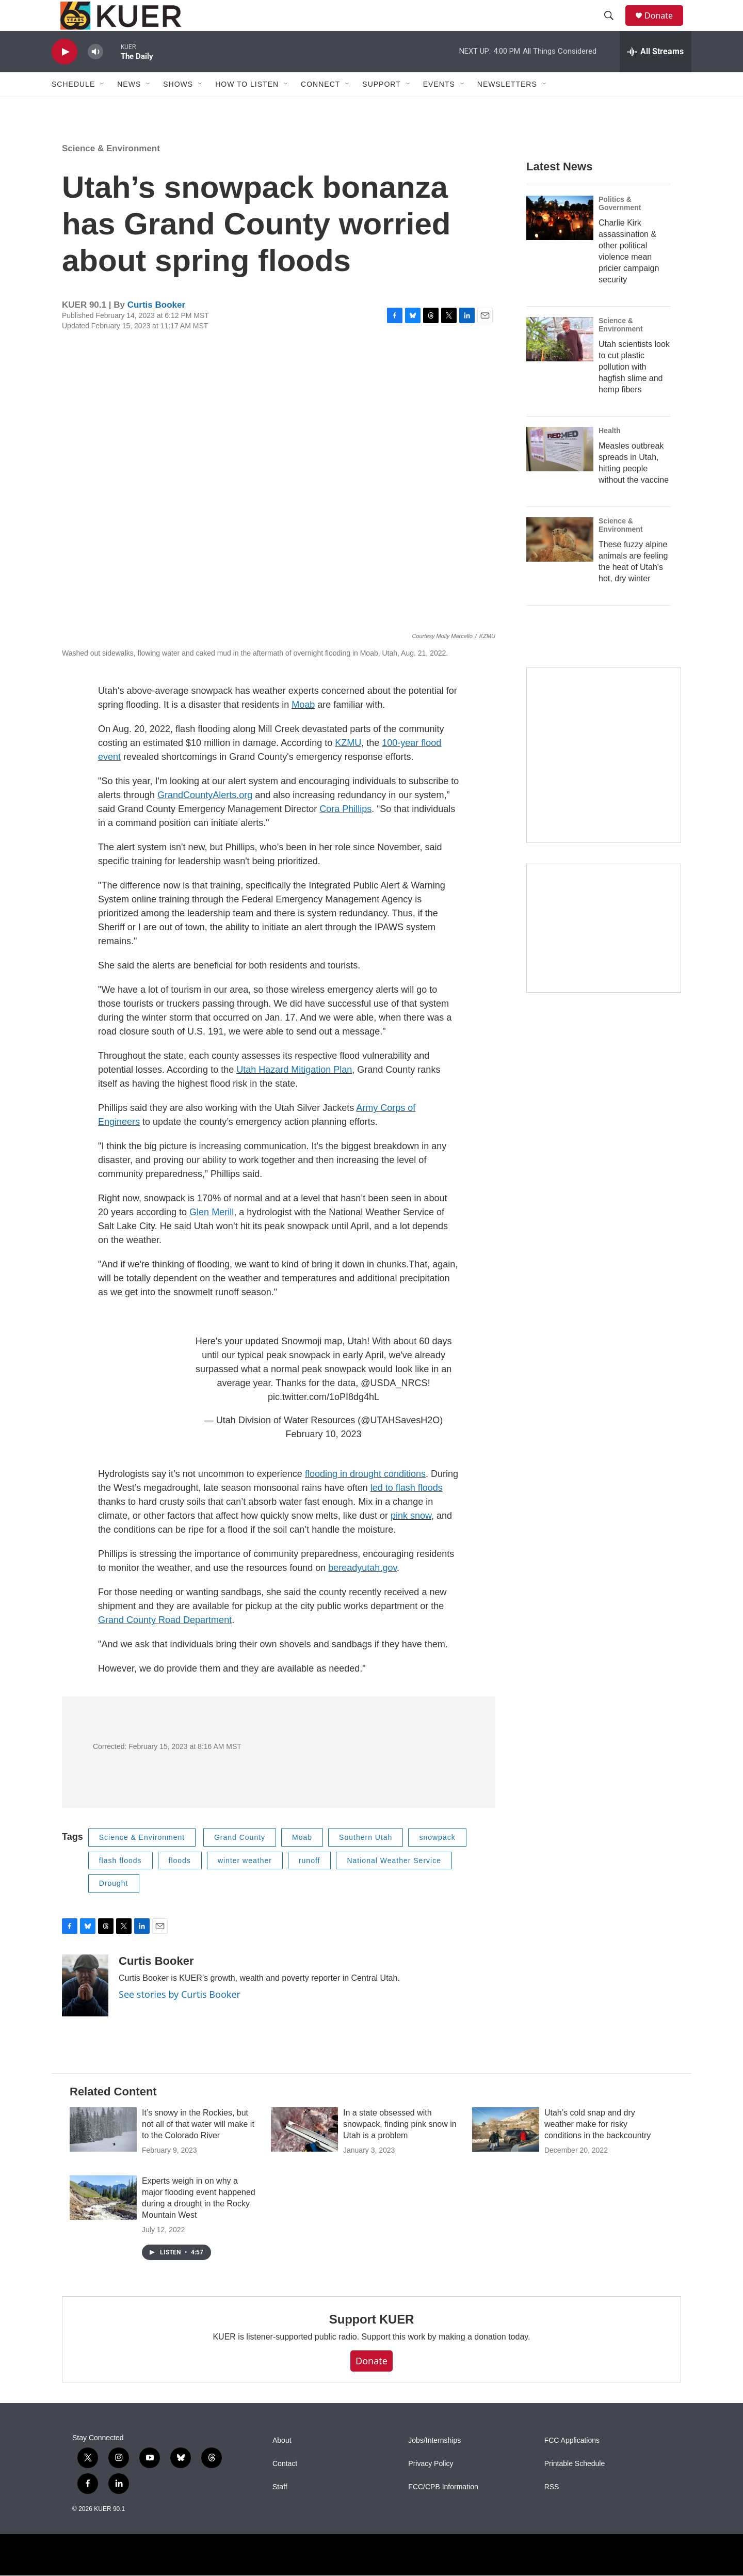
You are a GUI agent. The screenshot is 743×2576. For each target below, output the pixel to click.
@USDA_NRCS (394, 1406)
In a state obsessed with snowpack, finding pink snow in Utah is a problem (400, 2147)
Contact (284, 2487)
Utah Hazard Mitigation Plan (294, 1093)
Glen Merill (211, 1235)
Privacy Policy (430, 2487)
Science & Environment (111, 172)
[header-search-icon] (613, 27)
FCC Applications (572, 2464)
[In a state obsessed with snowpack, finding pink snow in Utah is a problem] (304, 2152)
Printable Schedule (574, 2487)
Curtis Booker (156, 328)
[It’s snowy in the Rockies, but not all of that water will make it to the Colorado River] (103, 2152)
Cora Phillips (345, 832)
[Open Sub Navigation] (103, 107)
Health (610, 454)
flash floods (120, 1884)
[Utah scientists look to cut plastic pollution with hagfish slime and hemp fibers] (559, 362)
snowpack (437, 1860)
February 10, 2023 (324, 1457)
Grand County (239, 1860)
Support (381, 107)
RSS (551, 2510)
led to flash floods (406, 1511)
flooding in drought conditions (365, 1497)
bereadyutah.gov (362, 1591)
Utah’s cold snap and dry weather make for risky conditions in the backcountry (597, 2147)
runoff (309, 1884)
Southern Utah (365, 1860)
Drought (113, 1906)
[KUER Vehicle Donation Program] (604, 951)
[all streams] (655, 75)
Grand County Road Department (165, 1643)
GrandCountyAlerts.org (204, 818)
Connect (320, 107)
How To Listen (247, 107)
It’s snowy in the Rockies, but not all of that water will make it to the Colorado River (198, 2147)
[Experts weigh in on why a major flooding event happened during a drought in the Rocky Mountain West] (103, 2221)
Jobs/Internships (434, 2464)
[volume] (95, 75)
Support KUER (371, 2342)
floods (180, 1884)
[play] (64, 75)
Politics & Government (620, 226)
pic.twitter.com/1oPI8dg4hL (323, 1420)
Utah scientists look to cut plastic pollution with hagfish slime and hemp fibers (634, 390)
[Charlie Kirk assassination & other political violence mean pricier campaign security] (559, 241)
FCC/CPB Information (443, 2510)
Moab (303, 728)
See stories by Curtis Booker (179, 2017)
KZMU (348, 766)
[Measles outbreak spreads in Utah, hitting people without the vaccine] (559, 472)
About (282, 2464)
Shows (178, 107)
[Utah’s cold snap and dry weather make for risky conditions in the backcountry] (505, 2152)
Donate (665, 27)
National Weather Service (394, 1884)
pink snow (411, 1539)
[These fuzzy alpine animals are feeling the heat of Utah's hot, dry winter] (559, 562)
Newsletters (507, 107)
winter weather (245, 1884)
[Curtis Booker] (85, 2009)
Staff (279, 2510)
